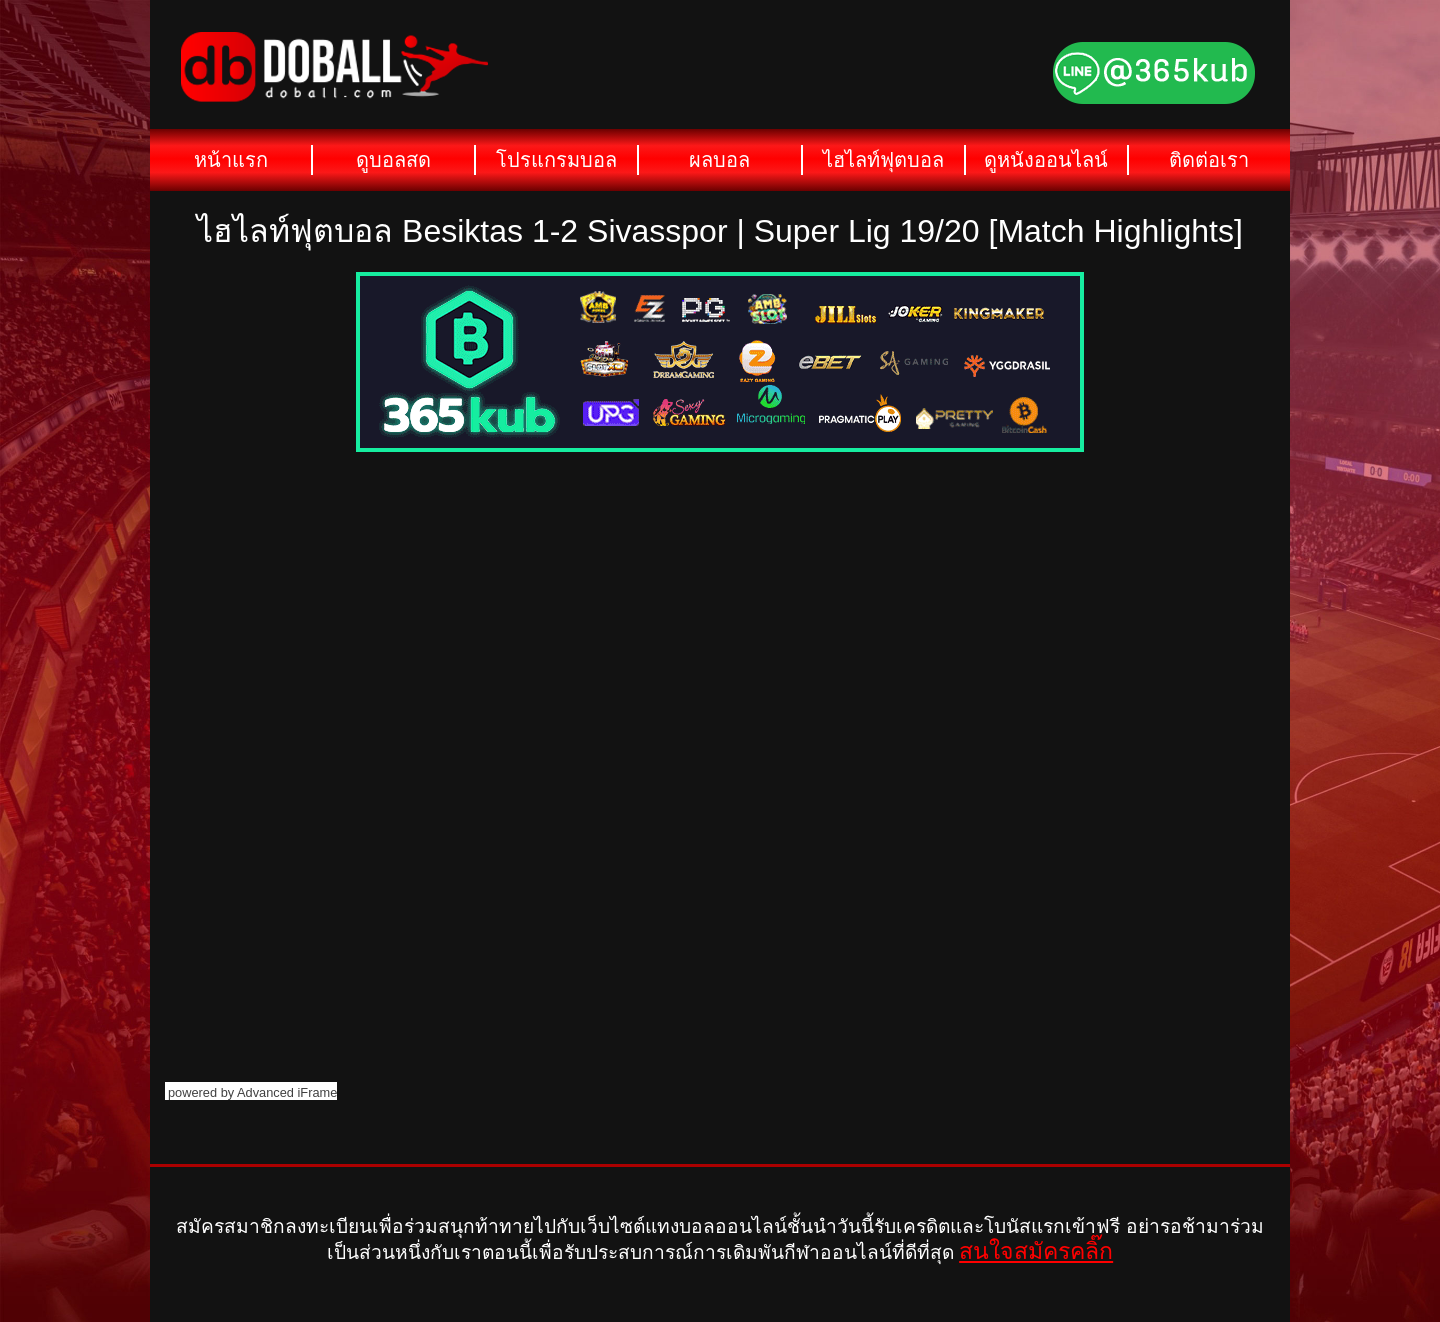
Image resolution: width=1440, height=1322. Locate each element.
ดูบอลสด (393, 160)
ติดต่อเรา (1209, 160)
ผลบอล (719, 160)
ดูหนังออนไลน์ (1046, 160)
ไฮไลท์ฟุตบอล (883, 160)
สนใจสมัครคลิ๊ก (1036, 1251)
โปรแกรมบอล (556, 160)
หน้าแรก (231, 160)
